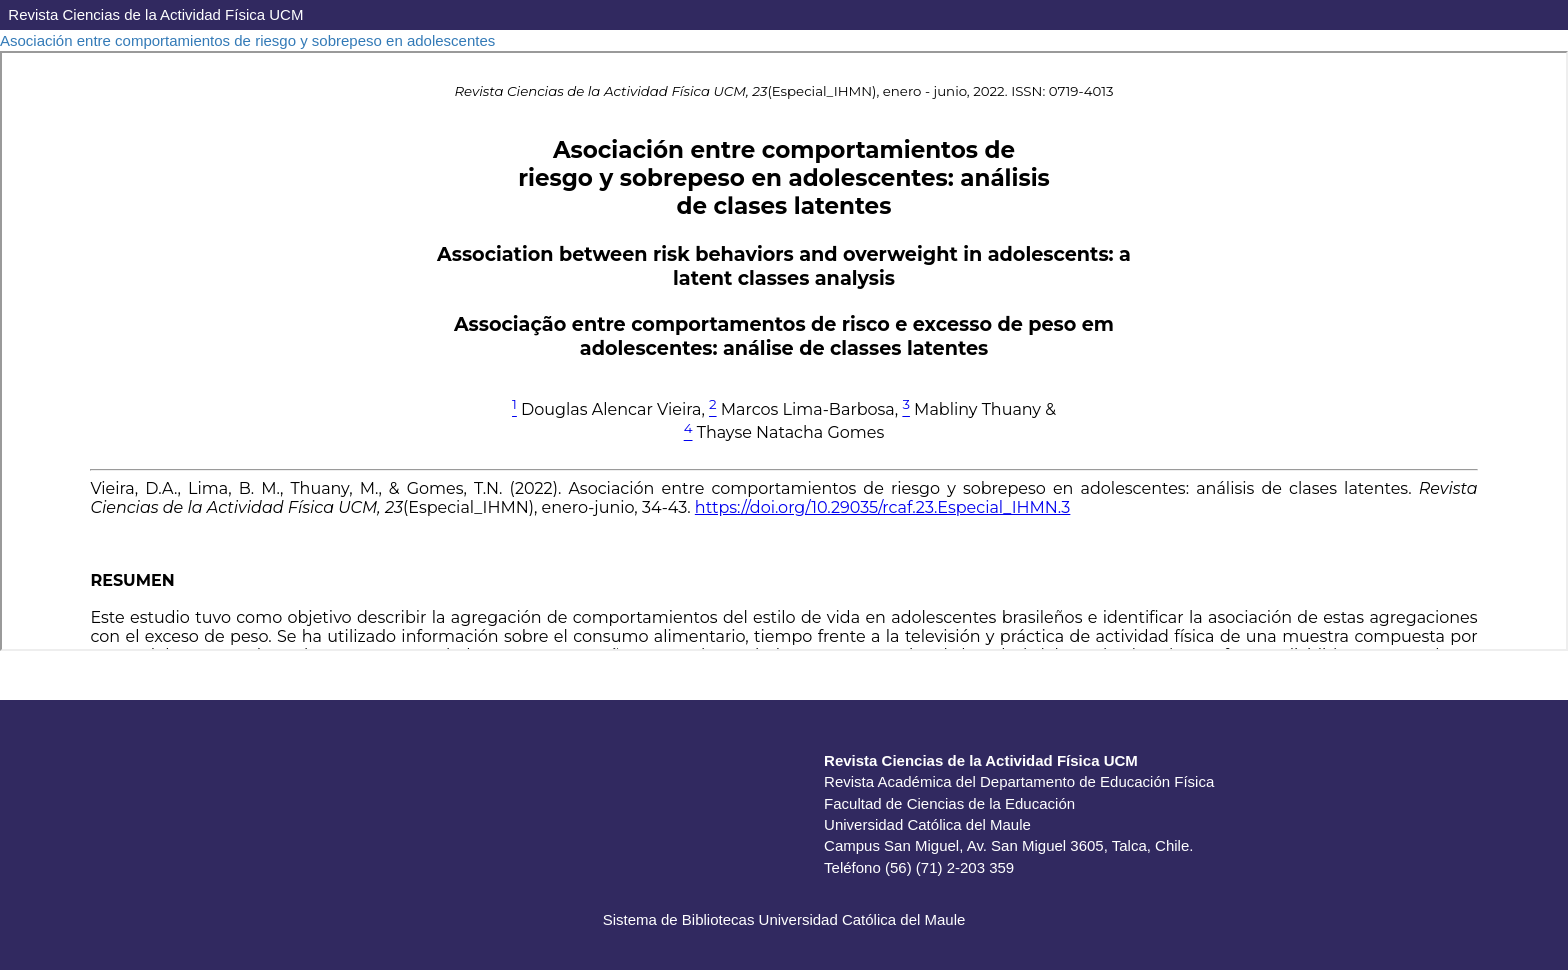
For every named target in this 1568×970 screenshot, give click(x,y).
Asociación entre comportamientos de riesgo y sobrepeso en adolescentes (247, 40)
